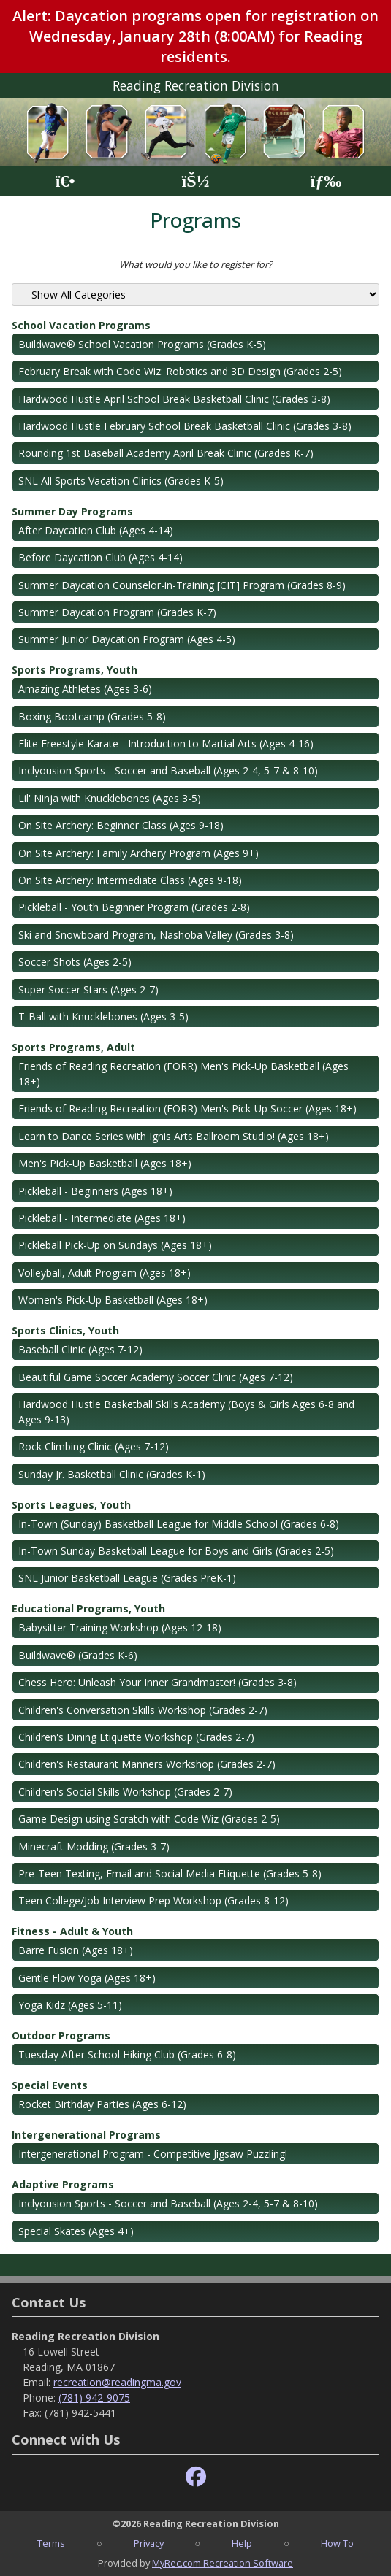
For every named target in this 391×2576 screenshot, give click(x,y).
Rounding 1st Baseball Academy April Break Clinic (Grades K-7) (166, 453)
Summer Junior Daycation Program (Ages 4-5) (126, 639)
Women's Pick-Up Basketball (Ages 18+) (113, 1300)
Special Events (50, 2085)
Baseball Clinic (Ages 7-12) (80, 1349)
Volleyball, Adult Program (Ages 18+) (104, 1273)
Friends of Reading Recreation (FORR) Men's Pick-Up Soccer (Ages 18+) (187, 1108)
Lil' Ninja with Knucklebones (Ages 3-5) (109, 798)
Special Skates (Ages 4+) (76, 2231)
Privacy (149, 2543)
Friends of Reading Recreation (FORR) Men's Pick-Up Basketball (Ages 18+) (183, 1073)
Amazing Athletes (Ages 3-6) (85, 689)
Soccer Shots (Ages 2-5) (75, 962)
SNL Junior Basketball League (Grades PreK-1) (127, 1578)
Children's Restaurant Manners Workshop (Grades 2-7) (147, 1764)
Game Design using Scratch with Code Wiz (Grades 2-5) (149, 1819)
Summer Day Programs (72, 511)
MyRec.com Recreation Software (222, 2562)
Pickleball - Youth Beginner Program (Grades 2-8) (134, 907)
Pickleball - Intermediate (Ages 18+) (102, 1218)
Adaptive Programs (63, 2184)
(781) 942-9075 (94, 2397)
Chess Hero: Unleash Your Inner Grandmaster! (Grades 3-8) (157, 1682)
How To (337, 2543)
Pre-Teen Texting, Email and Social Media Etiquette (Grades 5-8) (170, 1873)
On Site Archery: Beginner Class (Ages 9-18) (121, 825)
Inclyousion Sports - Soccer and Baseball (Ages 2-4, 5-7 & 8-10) (168, 770)
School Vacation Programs (81, 325)
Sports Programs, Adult (73, 1047)
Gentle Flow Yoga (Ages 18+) (87, 1978)
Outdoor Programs (61, 2035)
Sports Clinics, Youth (65, 1330)
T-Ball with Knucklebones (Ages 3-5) (103, 1016)
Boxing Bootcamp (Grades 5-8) (92, 716)
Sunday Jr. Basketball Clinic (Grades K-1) (111, 1474)
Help (242, 2543)
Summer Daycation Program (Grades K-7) (117, 612)
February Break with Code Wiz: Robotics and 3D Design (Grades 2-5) (180, 371)
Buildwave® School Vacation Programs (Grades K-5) (142, 344)
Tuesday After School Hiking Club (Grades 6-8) (127, 2054)
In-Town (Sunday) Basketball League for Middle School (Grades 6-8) (178, 1524)
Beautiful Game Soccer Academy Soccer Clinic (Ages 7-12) (155, 1377)
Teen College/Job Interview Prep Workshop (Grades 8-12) (153, 1900)
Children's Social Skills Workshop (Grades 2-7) (125, 1792)
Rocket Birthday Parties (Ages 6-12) (102, 2104)
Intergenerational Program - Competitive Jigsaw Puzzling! (152, 2154)
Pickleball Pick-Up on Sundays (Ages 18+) (115, 1245)
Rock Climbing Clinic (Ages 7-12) (93, 1446)
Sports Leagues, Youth (71, 1505)
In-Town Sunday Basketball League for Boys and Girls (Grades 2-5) (176, 1551)
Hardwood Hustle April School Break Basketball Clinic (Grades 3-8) (174, 399)
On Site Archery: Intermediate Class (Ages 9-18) (130, 880)
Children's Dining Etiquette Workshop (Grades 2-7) (136, 1737)
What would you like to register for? (196, 264)
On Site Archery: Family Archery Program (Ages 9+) (138, 853)
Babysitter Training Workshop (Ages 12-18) (119, 1627)
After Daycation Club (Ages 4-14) (95, 530)
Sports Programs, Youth (74, 670)
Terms (51, 2543)
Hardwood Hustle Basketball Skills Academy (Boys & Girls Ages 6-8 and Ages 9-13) (186, 1411)
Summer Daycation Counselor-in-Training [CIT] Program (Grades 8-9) (182, 585)
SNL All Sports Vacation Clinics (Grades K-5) (121, 481)
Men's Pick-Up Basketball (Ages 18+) (104, 1163)
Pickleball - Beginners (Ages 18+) (95, 1191)
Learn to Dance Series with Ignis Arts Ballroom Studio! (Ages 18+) (173, 1136)
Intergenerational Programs (86, 2135)
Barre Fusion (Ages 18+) (75, 1950)
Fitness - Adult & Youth (72, 1931)
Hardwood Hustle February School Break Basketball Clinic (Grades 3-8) (185, 426)
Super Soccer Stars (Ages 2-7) (88, 989)
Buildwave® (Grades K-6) (77, 1655)
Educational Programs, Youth (88, 1608)
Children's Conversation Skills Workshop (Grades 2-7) (142, 1710)
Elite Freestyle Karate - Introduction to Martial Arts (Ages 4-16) (166, 743)
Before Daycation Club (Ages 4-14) (100, 557)
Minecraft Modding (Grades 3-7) (94, 1846)
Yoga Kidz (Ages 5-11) (70, 2005)
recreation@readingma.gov (117, 2382)
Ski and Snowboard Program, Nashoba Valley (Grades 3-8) (156, 935)
